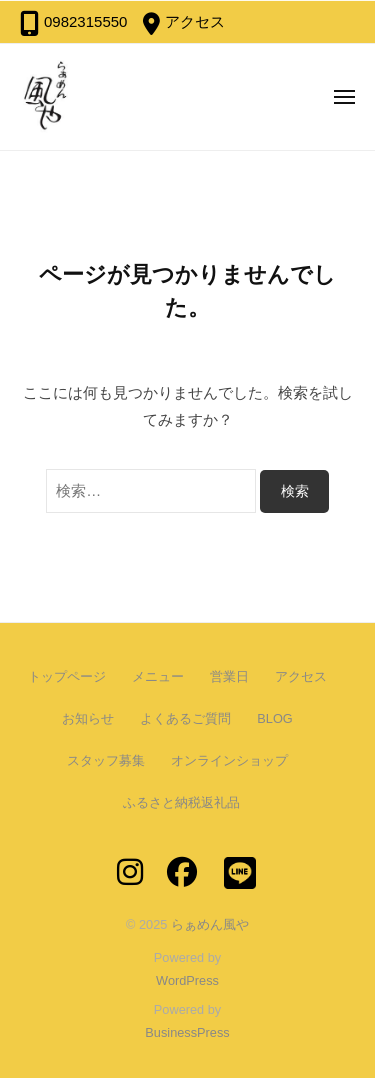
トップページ (67, 676)
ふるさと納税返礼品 (181, 802)
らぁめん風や (210, 924)
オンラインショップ (229, 760)
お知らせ (88, 718)
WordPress (187, 980)
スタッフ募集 (106, 760)
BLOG (274, 718)
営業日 (229, 676)
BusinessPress (187, 1032)
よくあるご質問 (185, 718)
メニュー (158, 676)
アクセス (195, 21)
